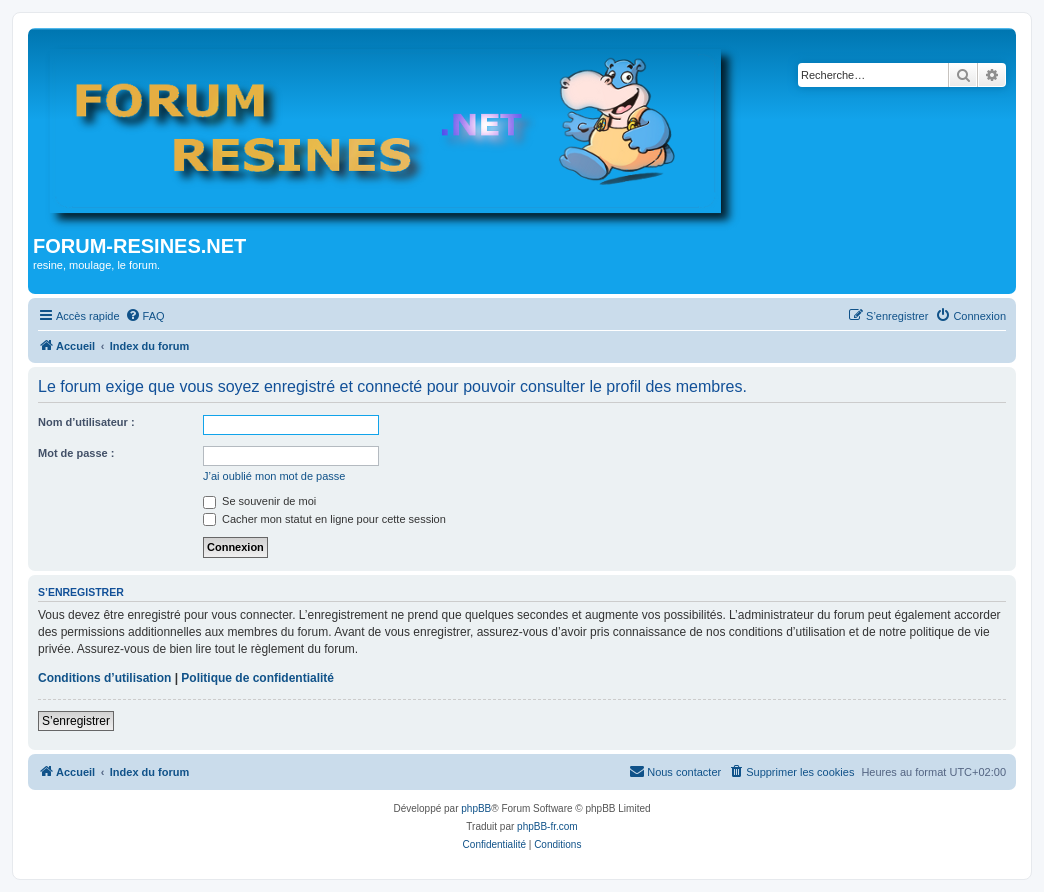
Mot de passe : (76, 453)
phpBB (476, 808)
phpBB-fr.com (547, 826)
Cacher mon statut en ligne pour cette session (324, 519)
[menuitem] (145, 316)
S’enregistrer (76, 721)
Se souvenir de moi (259, 501)
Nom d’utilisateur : (86, 422)
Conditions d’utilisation (104, 678)
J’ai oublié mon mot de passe (274, 476)
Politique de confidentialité (257, 678)
